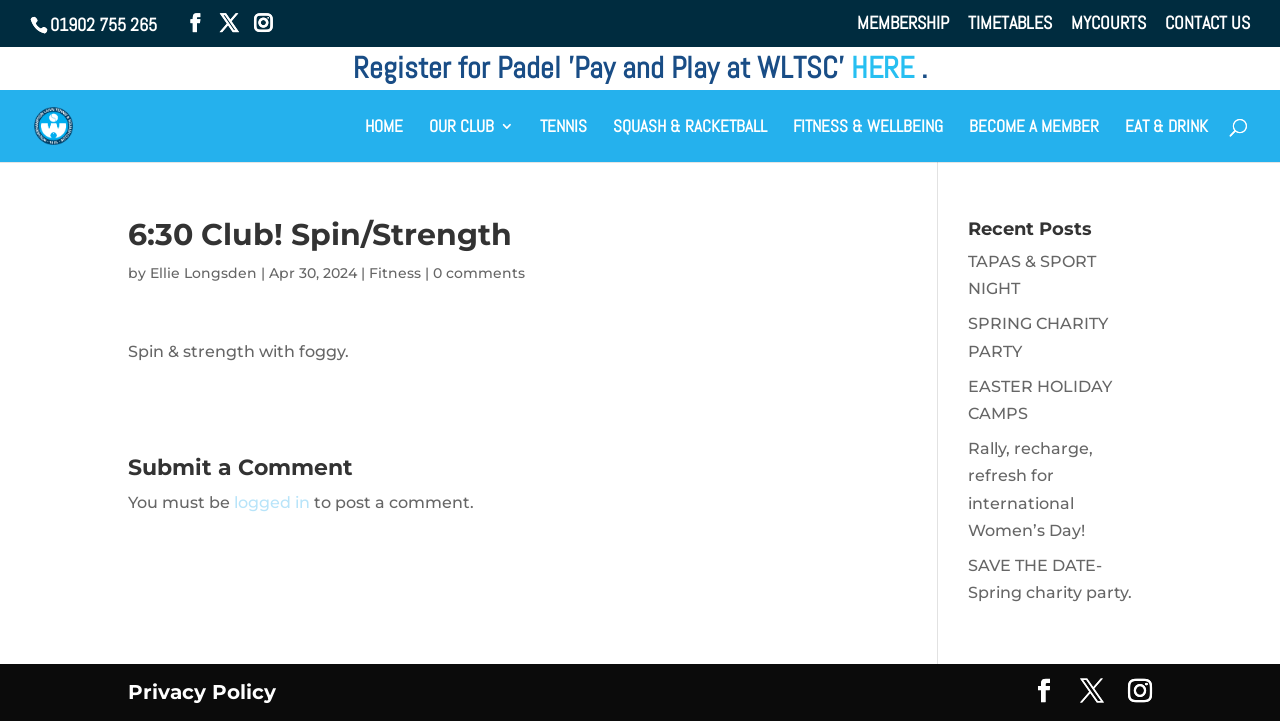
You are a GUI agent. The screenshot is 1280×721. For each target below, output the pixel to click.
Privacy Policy (202, 692)
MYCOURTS (1108, 24)
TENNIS (563, 128)
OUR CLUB (461, 128)
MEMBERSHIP (903, 24)
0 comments (479, 273)
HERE (886, 68)
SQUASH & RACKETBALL (690, 128)
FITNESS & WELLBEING (868, 128)
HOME (384, 128)
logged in (272, 502)
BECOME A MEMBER (1034, 128)
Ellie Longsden (203, 273)
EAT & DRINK (1166, 128)
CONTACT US (1207, 24)
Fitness (395, 273)
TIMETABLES (1010, 24)
